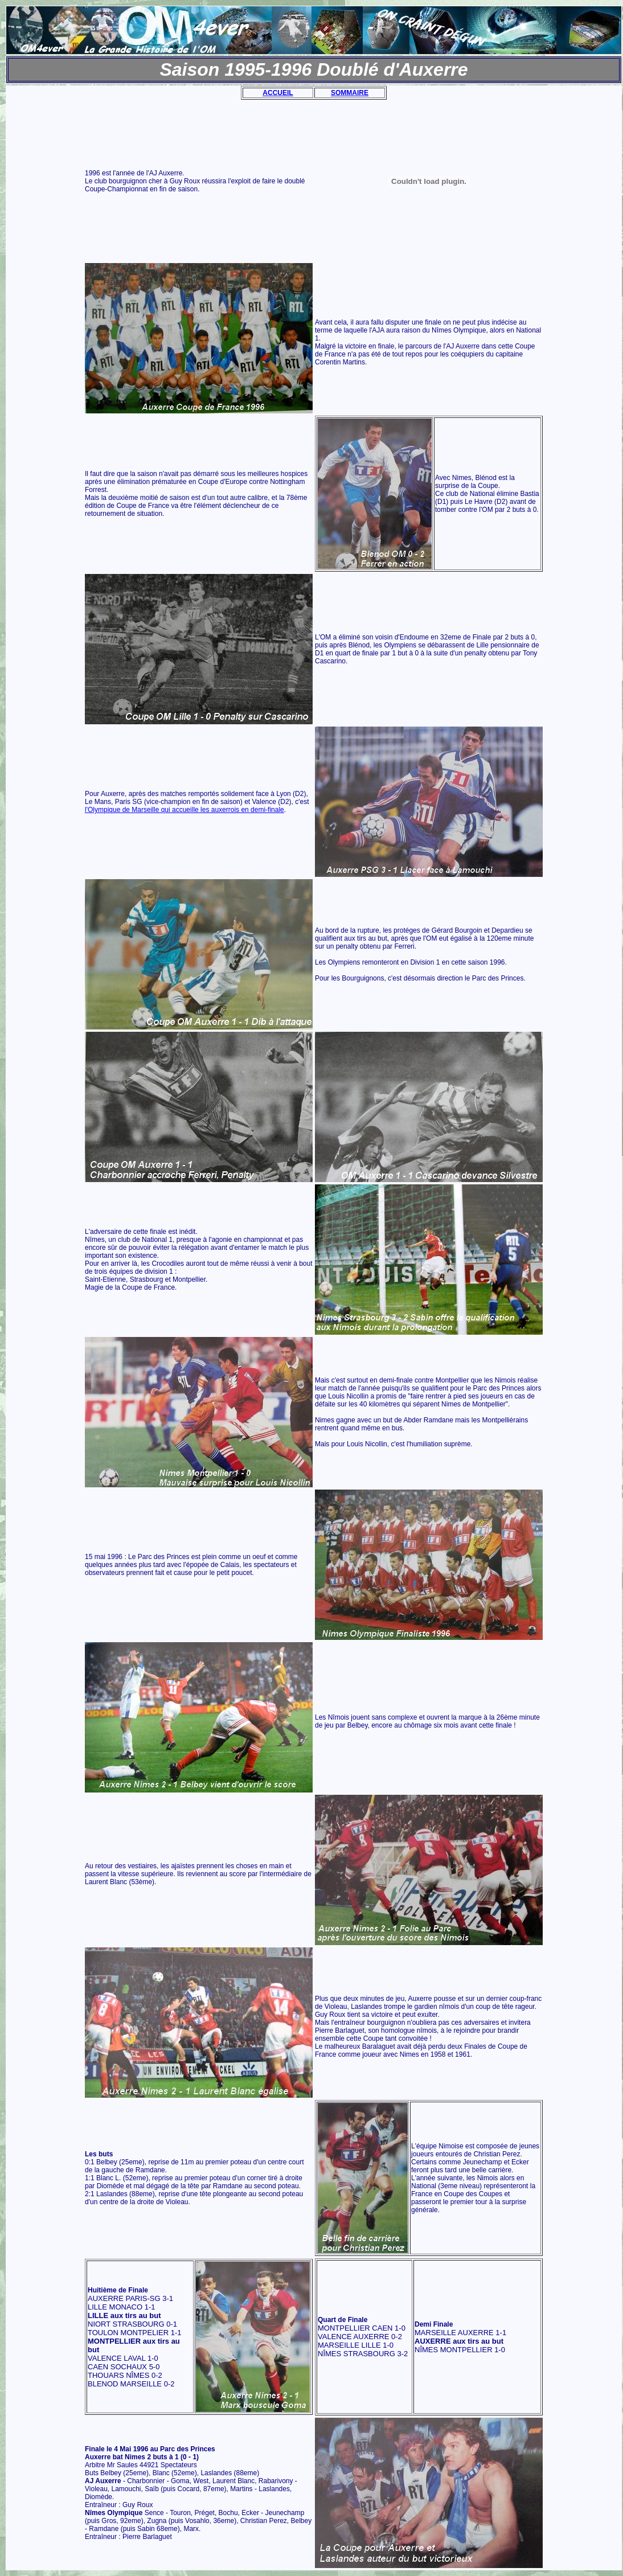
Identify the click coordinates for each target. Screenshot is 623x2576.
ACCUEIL (278, 93)
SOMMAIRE (349, 93)
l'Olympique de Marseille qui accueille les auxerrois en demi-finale (184, 810)
